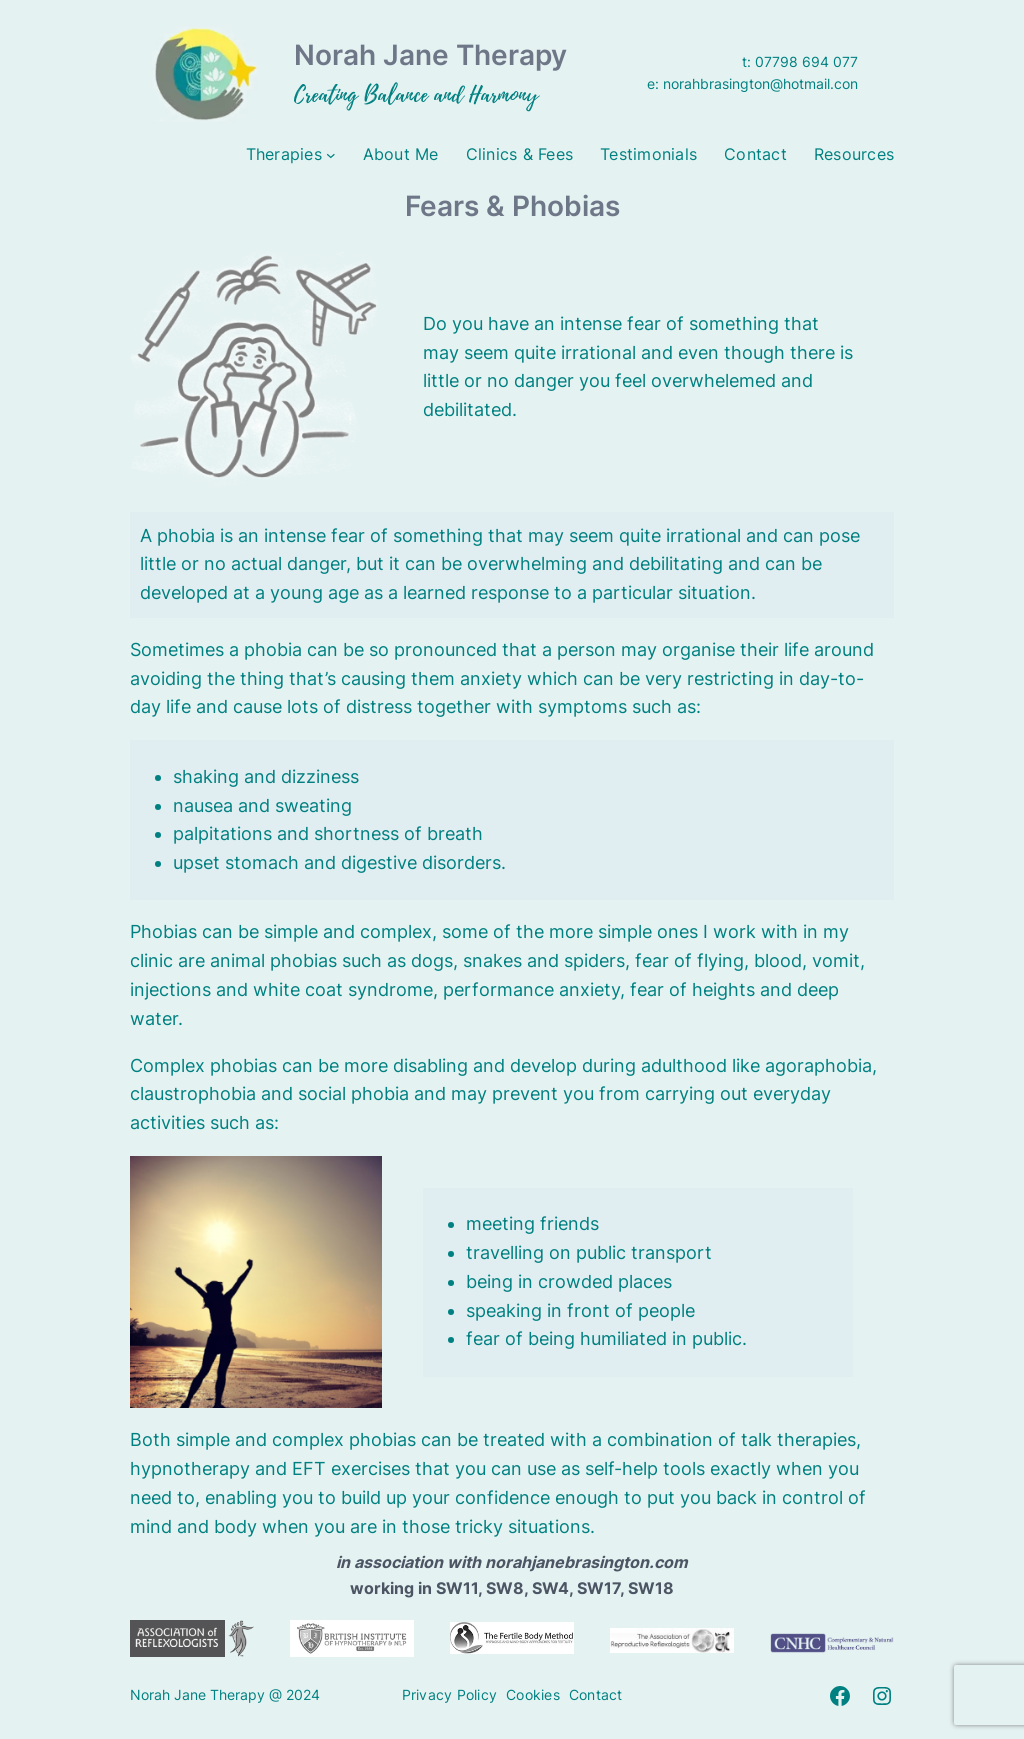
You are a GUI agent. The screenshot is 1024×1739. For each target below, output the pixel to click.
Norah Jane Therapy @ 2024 (225, 1694)
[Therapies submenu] (331, 155)
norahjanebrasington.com (586, 1562)
